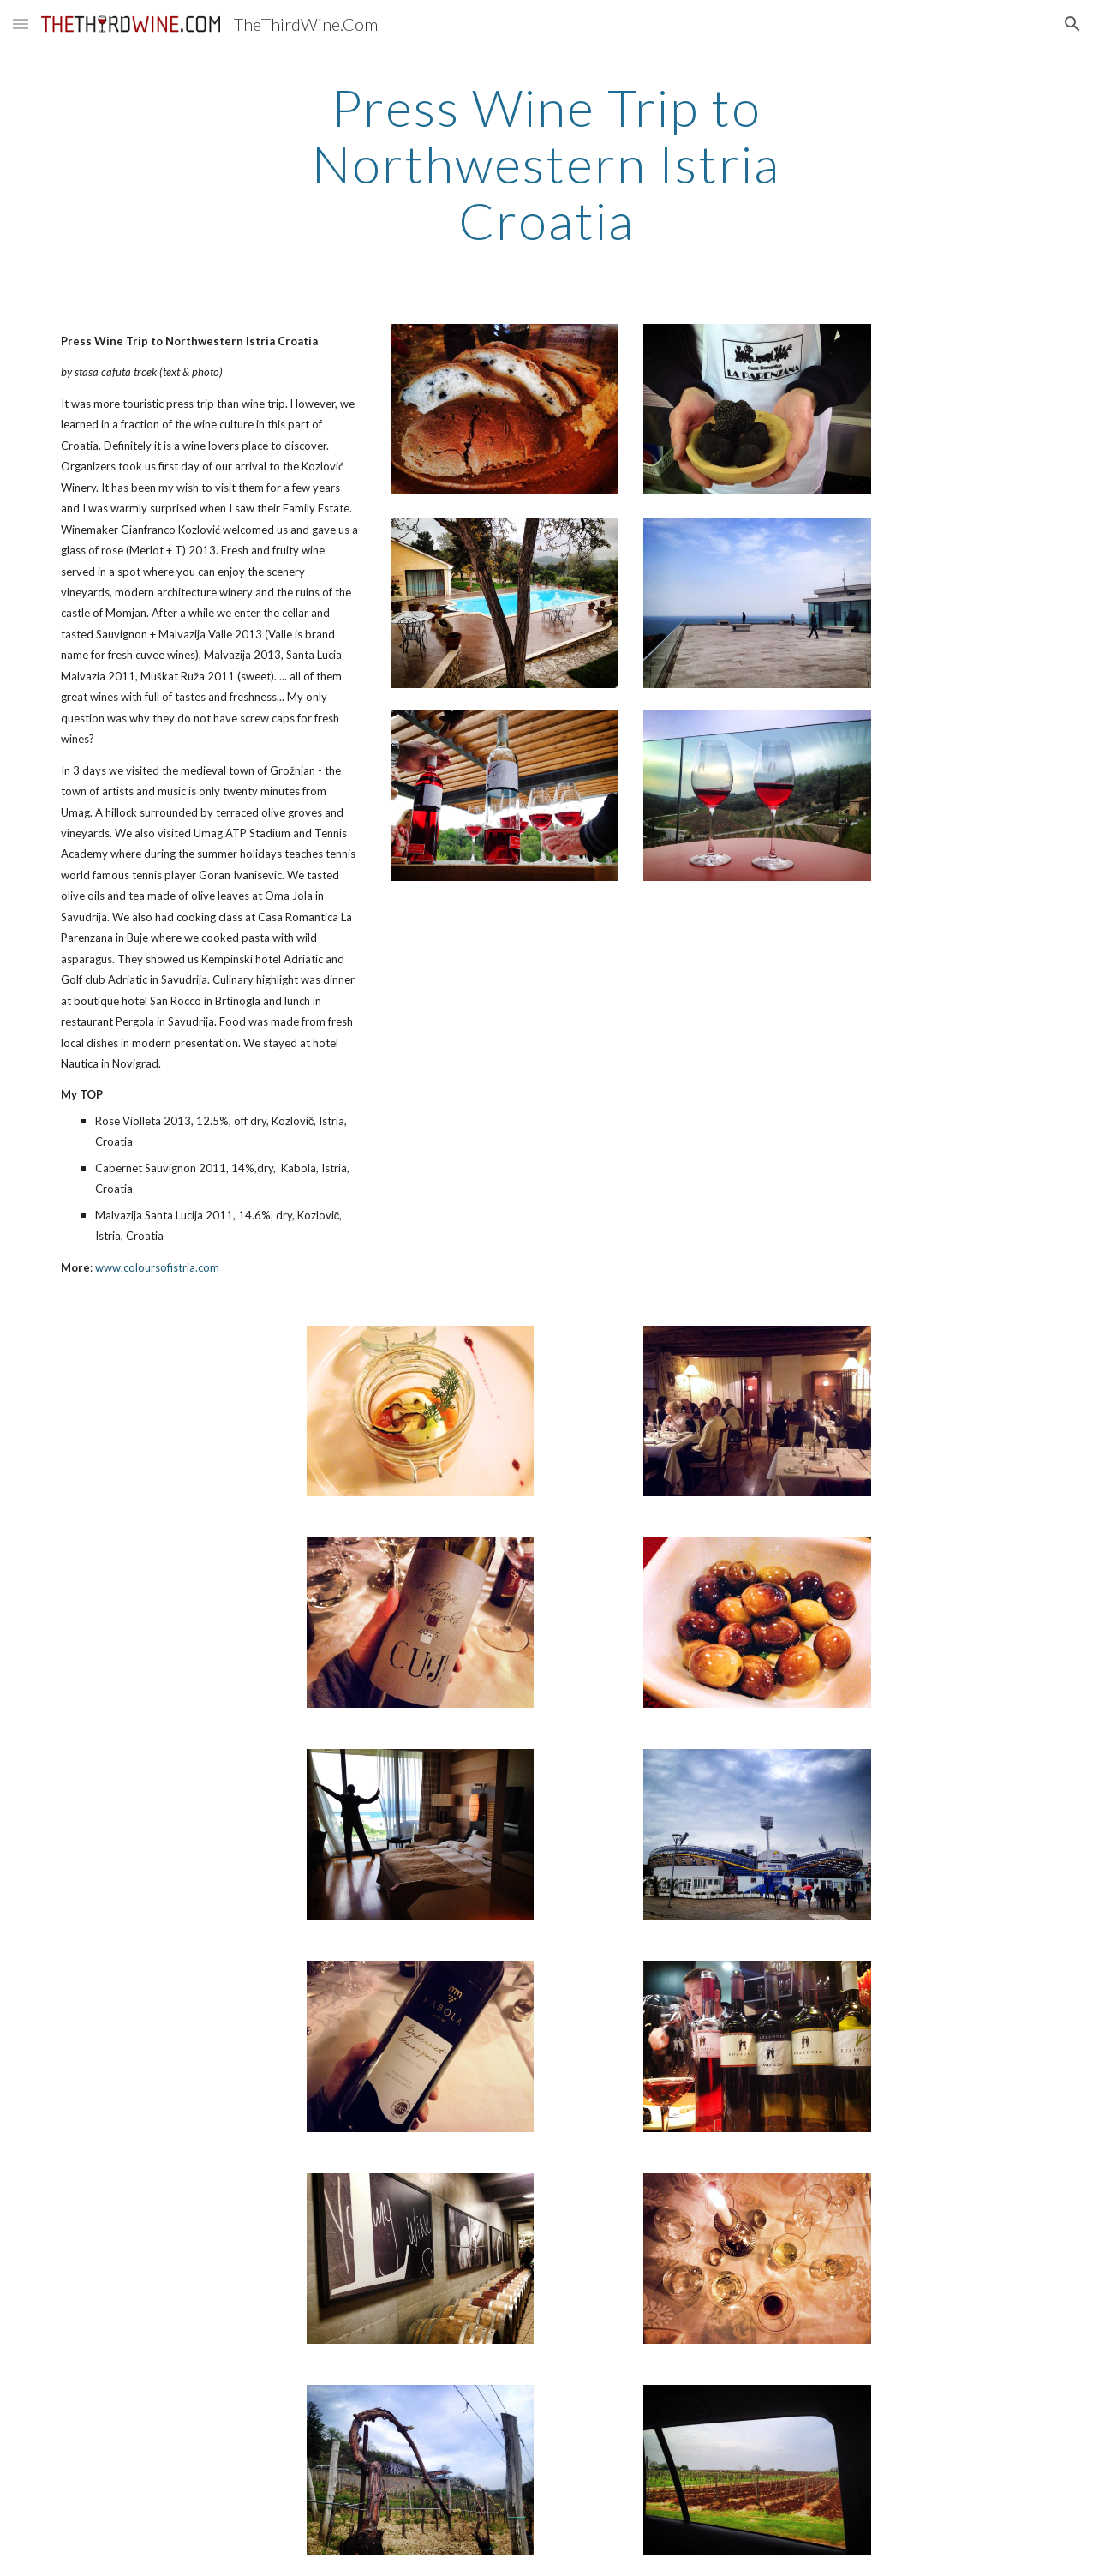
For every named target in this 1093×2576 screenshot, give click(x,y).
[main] (546, 163)
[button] (20, 23)
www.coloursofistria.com (157, 1267)
